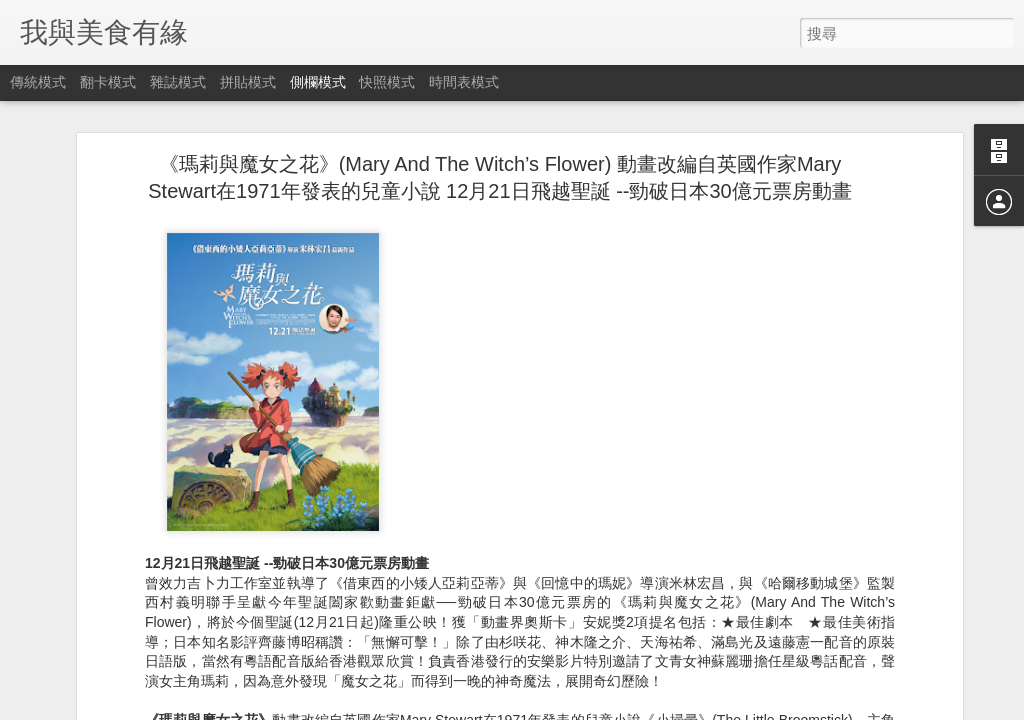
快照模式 (387, 82)
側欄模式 (318, 82)
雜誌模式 (178, 82)
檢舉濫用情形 (609, 707)
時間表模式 (464, 82)
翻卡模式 (108, 82)
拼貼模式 (248, 82)
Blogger (550, 707)
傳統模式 (38, 82)
